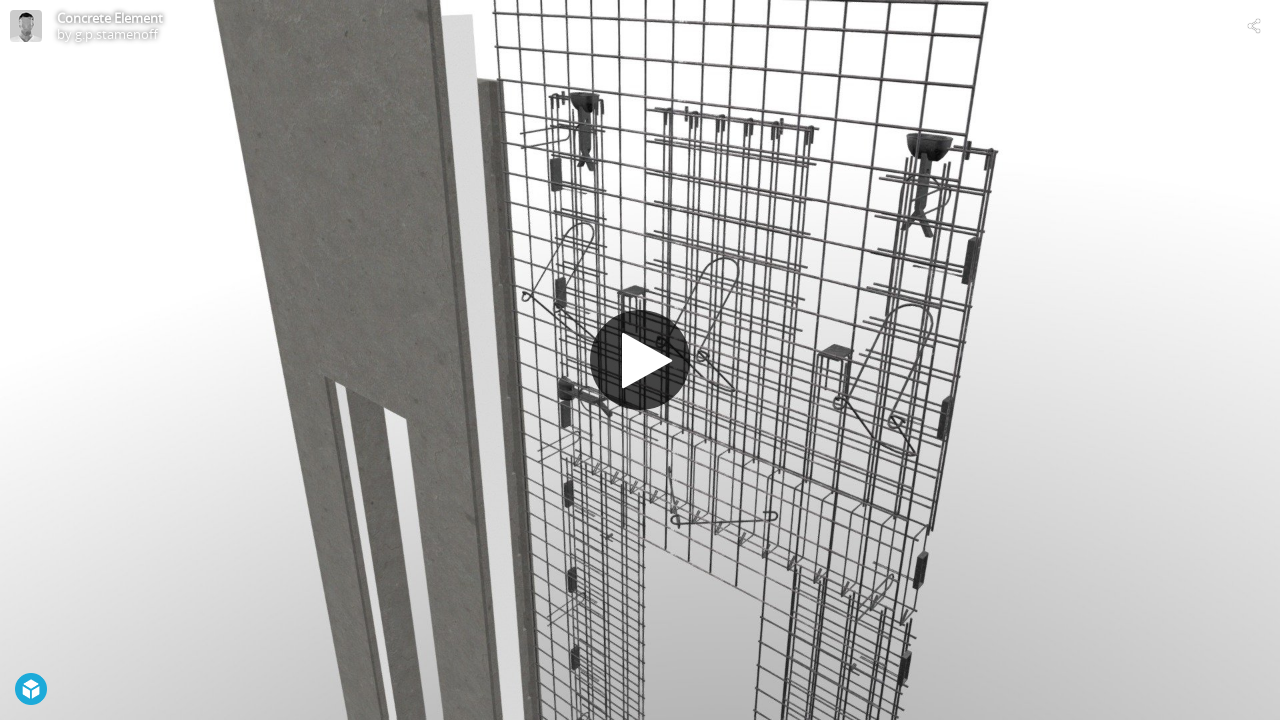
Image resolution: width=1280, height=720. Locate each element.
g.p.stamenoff (116, 34)
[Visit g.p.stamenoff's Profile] (26, 26)
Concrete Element (110, 18)
